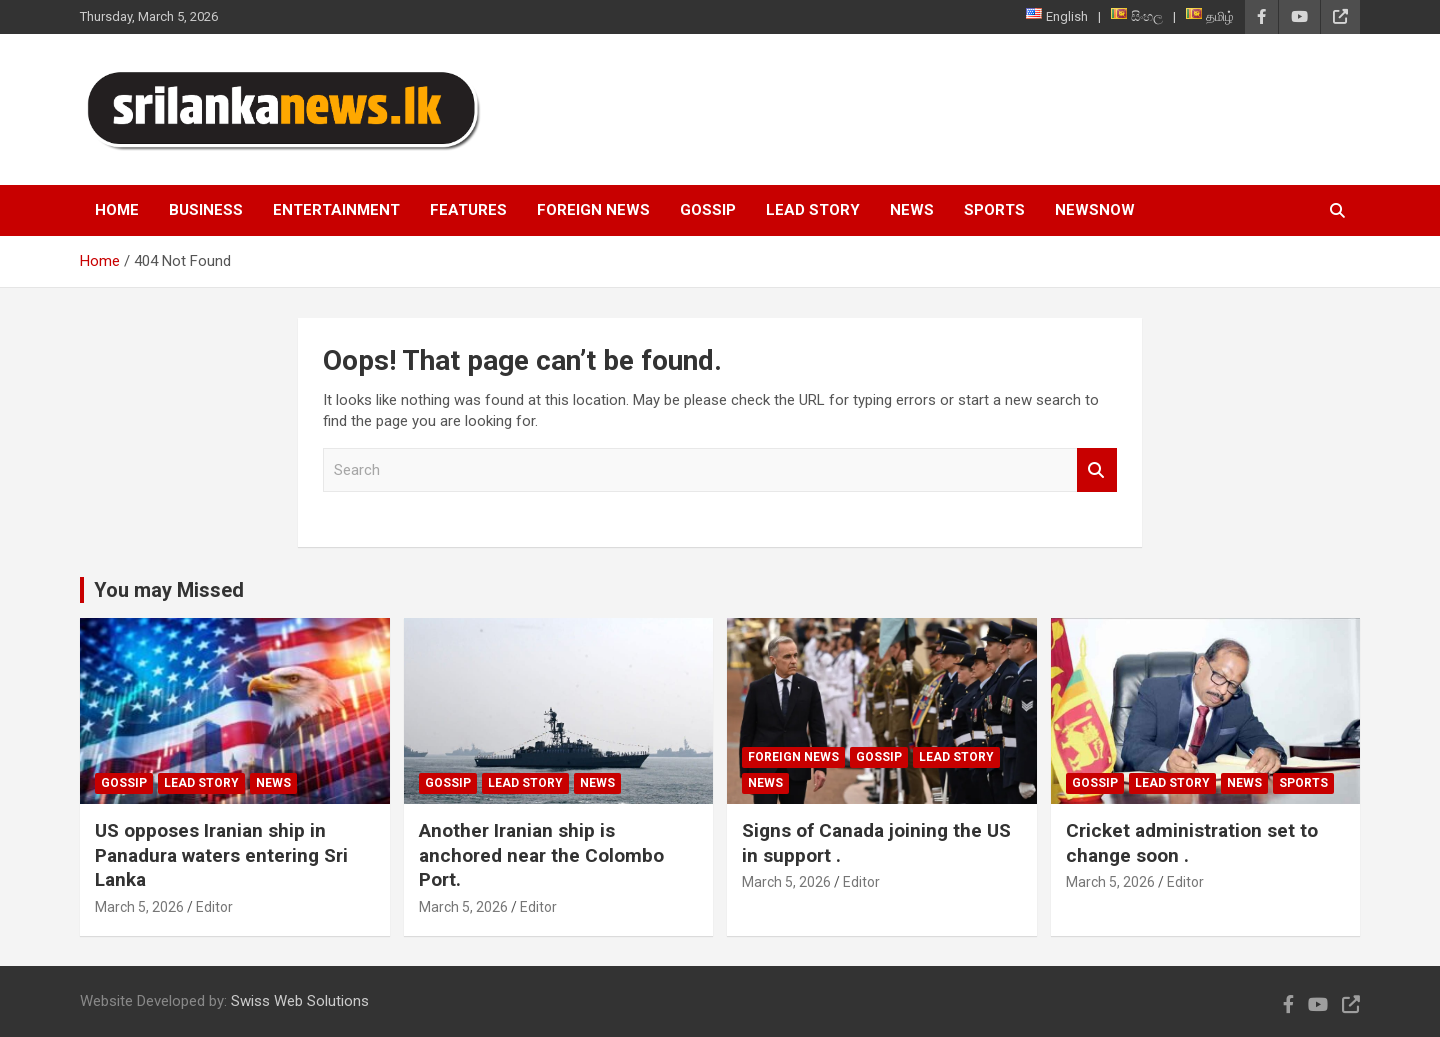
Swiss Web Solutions (300, 1001)
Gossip (708, 210)
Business (206, 210)
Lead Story (813, 210)
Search (1097, 470)
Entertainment (336, 210)
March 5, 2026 (139, 907)
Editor (214, 907)
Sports (994, 210)
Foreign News (593, 210)
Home (117, 210)
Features (468, 210)
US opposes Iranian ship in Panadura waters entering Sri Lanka (221, 855)
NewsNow (1095, 210)
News (912, 210)
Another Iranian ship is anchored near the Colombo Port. (541, 855)
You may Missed (169, 590)
